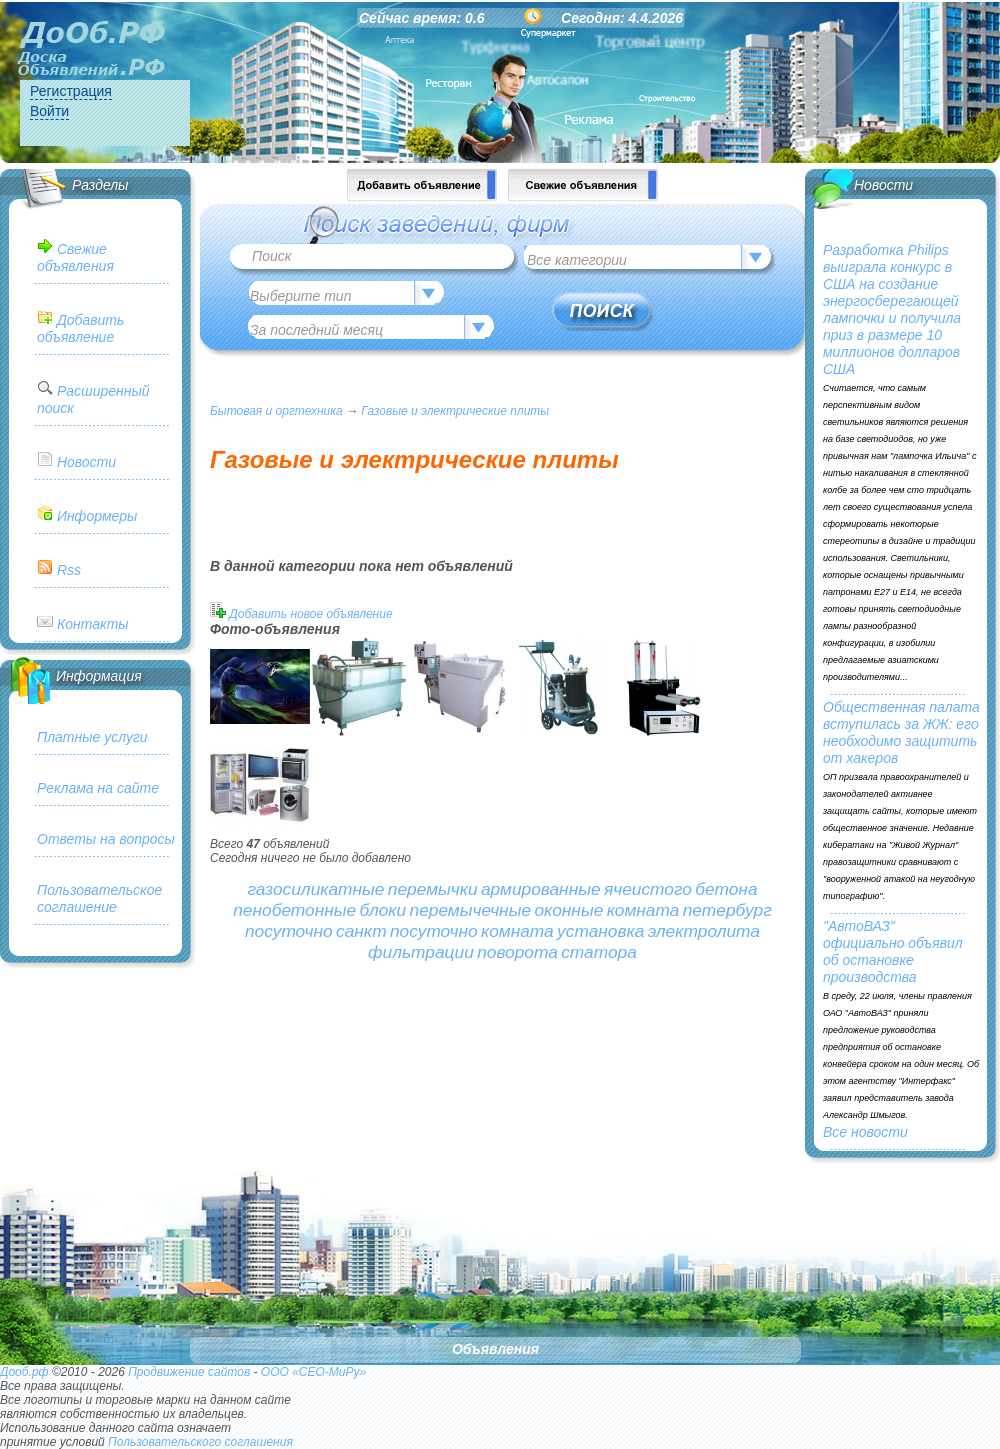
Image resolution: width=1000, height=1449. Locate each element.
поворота (517, 952)
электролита (704, 931)
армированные (541, 889)
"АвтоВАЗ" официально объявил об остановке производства (893, 951)
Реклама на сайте (98, 788)
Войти (49, 111)
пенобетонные (294, 910)
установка (600, 931)
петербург (727, 910)
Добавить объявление (80, 328)
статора (599, 952)
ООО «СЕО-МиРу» (313, 1372)
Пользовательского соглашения (200, 1442)
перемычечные (471, 910)
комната (643, 910)
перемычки (433, 889)
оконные (568, 910)
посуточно (289, 931)
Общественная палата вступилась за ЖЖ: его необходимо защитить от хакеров (901, 732)
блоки (383, 910)
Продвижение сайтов (189, 1372)
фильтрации (421, 952)
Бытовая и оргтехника (276, 411)
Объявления (495, 1349)
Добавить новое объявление (310, 614)
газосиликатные (315, 889)
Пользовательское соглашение (99, 898)
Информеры (97, 516)
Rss (69, 570)
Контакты (93, 624)
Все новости (865, 1132)
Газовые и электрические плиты (455, 411)
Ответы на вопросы (106, 839)
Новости (86, 462)
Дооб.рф (24, 1372)
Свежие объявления (75, 257)
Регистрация (71, 91)
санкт (361, 931)
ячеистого (648, 889)
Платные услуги (92, 737)
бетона (726, 889)
